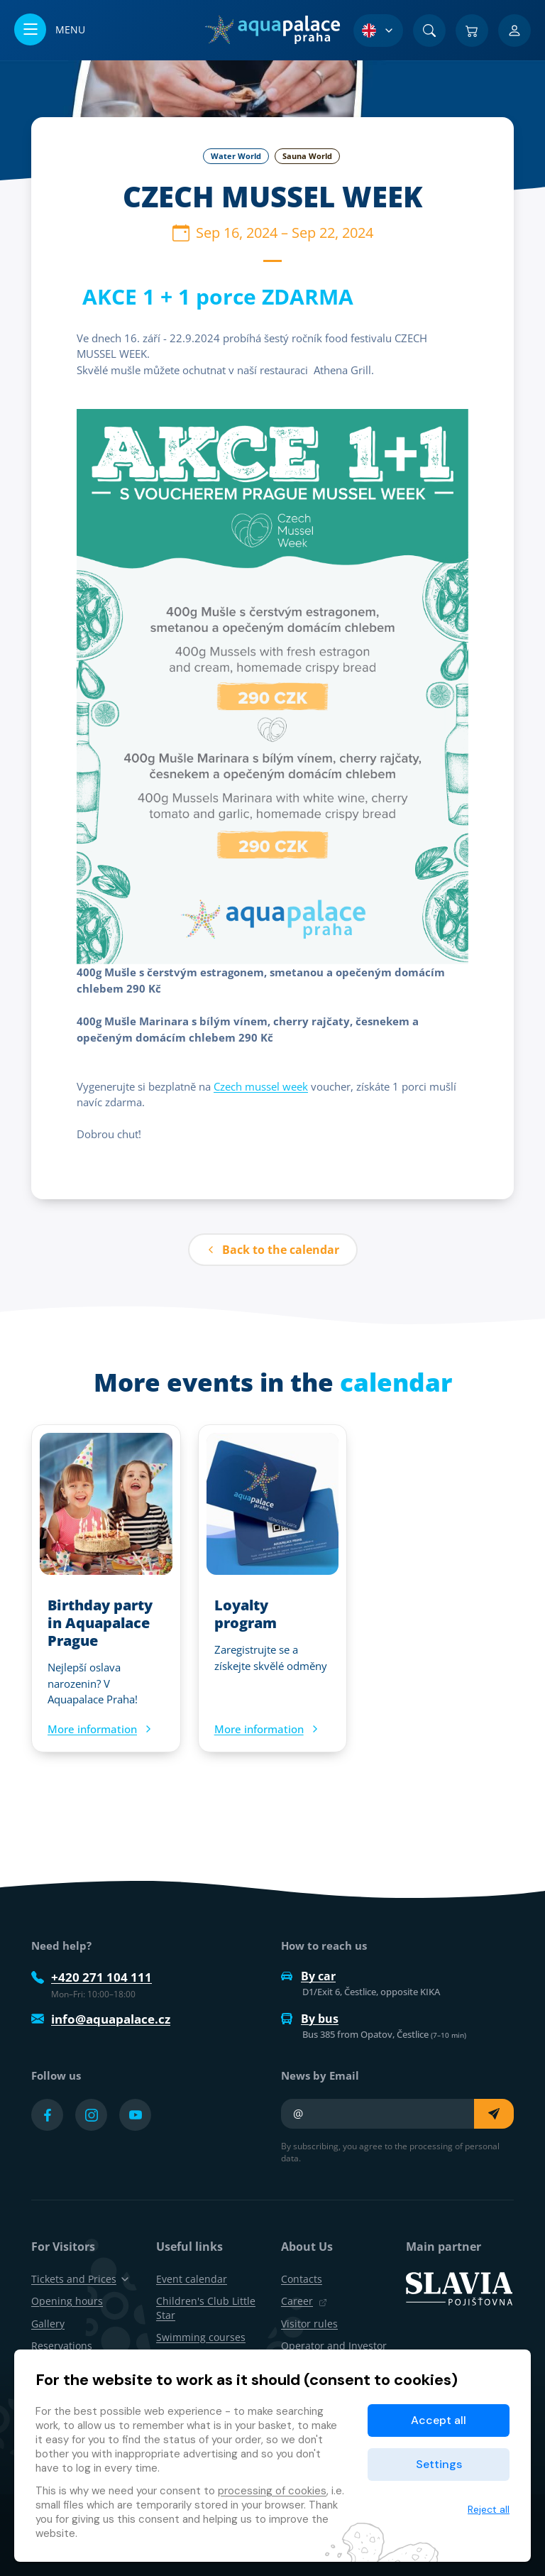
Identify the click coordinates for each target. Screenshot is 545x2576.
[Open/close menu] (49, 30)
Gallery (48, 2323)
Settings (439, 2464)
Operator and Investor (334, 2345)
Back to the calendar (273, 1249)
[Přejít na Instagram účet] (91, 2115)
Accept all (438, 2420)
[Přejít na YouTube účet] (135, 2115)
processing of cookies (272, 2491)
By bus (309, 2018)
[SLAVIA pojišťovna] (459, 2288)
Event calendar (191, 2279)
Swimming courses (201, 2337)
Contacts (301, 2279)
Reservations (61, 2345)
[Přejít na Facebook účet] (47, 2115)
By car (308, 1976)
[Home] (272, 30)
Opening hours (67, 2301)
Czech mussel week (261, 1086)
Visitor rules (309, 2323)
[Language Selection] (378, 30)
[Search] (429, 30)
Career (304, 2301)
